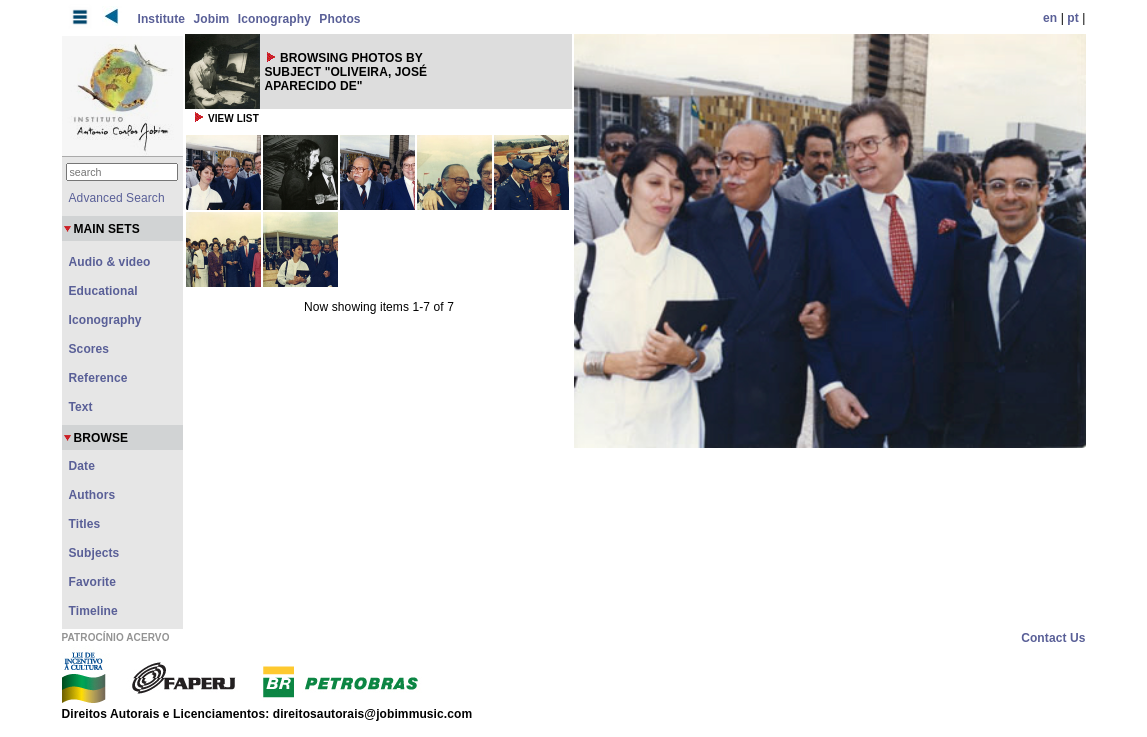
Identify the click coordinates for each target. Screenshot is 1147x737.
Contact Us (1053, 638)
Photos (339, 19)
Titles (85, 524)
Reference (98, 378)
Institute (162, 19)
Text (81, 407)
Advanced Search (117, 198)
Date (82, 466)
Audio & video (110, 262)
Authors (92, 495)
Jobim (212, 19)
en (1050, 18)
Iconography (274, 19)
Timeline (93, 611)
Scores (89, 349)
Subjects (94, 553)
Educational (103, 291)
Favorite (92, 582)
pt (1073, 18)
